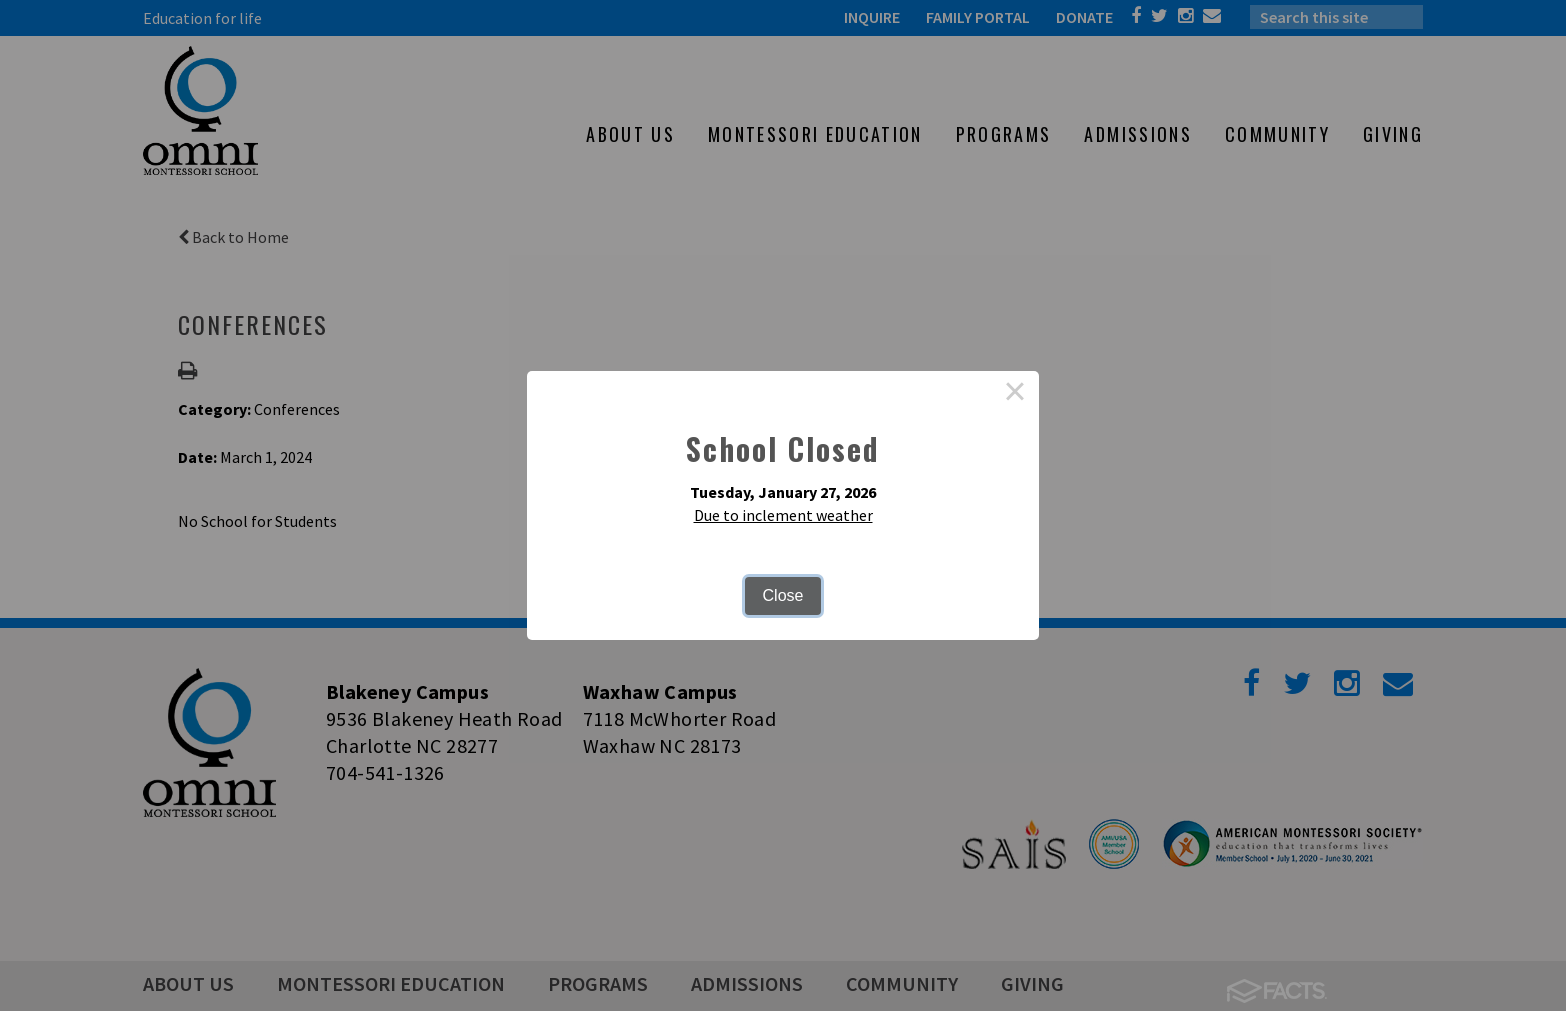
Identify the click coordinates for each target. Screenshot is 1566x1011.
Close (783, 595)
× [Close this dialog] (1015, 395)
